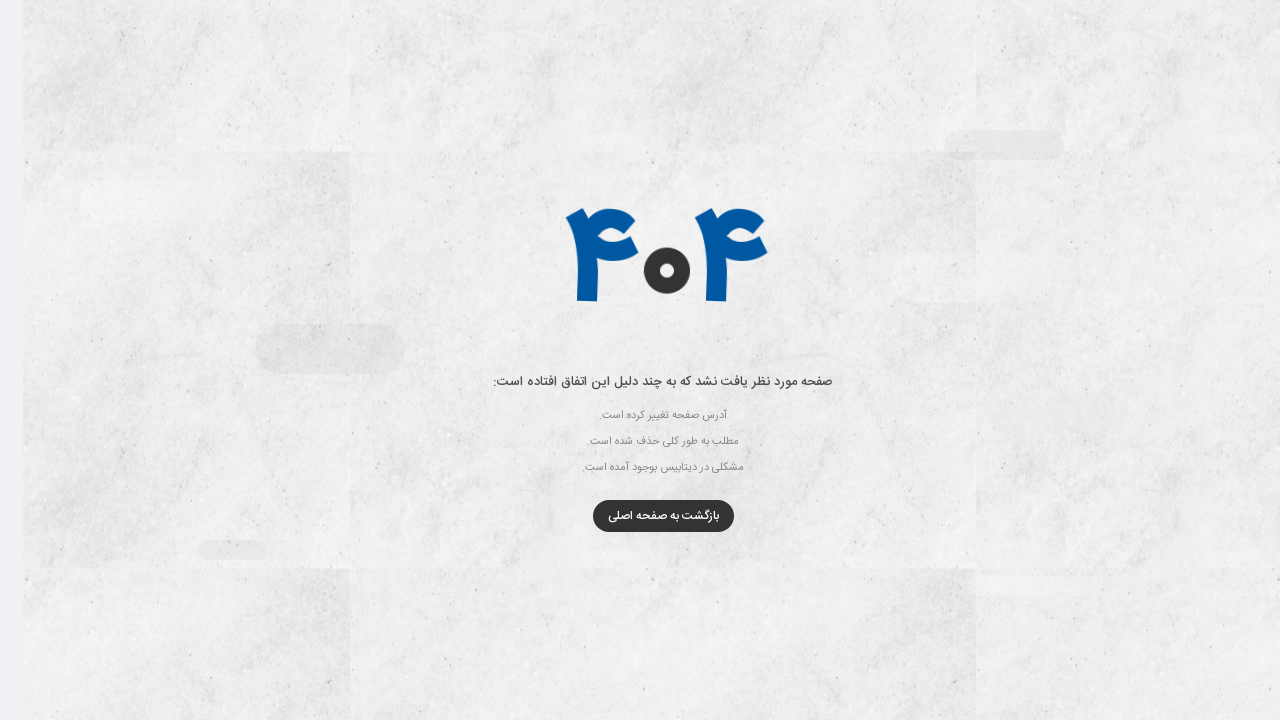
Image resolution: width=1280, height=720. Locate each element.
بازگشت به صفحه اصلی (640, 516)
